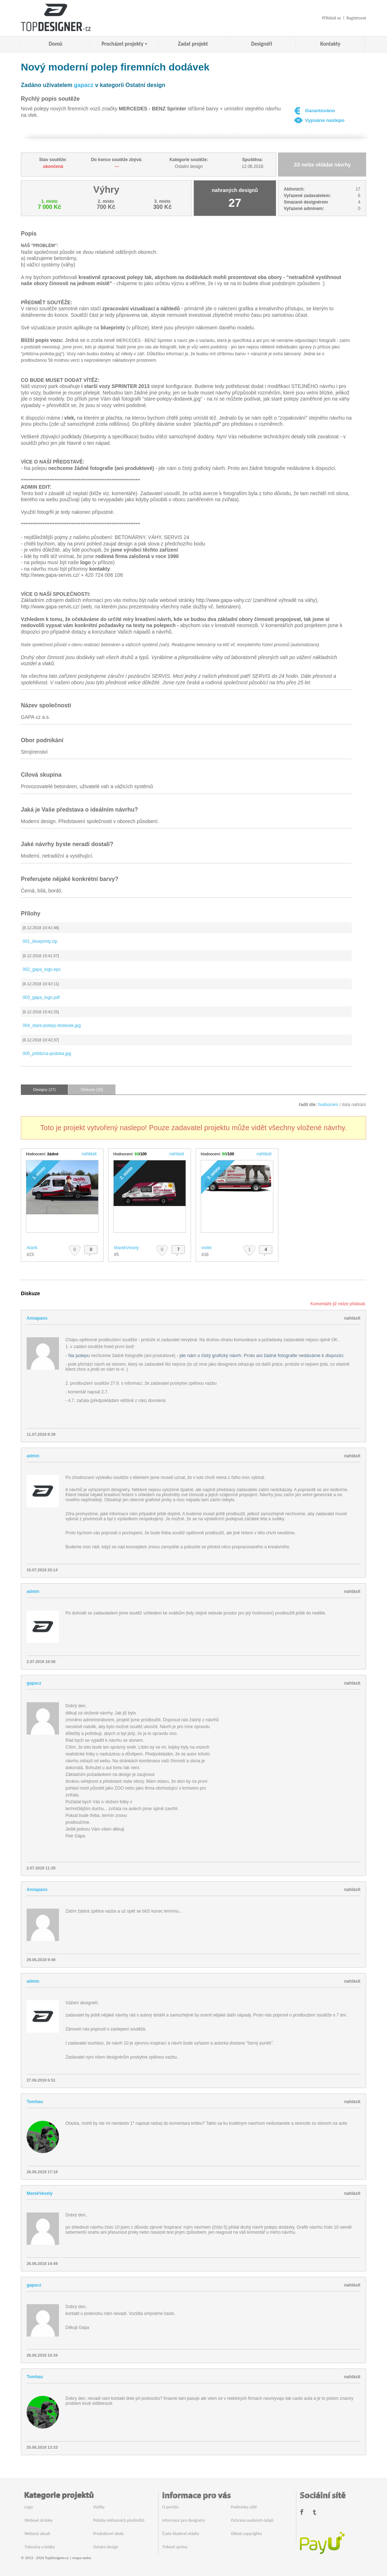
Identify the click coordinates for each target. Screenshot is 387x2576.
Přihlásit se (331, 17)
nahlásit (89, 1153)
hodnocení (328, 1104)
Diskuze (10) (92, 1089)
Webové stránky (38, 2520)
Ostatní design (105, 2546)
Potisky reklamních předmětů (118, 2520)
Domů (56, 44)
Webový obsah (37, 2533)
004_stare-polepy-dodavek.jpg (52, 1025)
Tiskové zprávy (174, 2546)
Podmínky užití (243, 2506)
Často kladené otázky (180, 2533)
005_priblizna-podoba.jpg (47, 1053)
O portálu (170, 2506)
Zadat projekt (193, 44)
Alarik (32, 1247)
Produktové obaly (108, 2533)
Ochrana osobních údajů (252, 2520)
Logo (28, 2506)
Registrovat (356, 17)
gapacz (84, 85)
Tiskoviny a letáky (39, 2546)
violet (206, 1247)
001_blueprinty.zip (40, 941)
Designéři (261, 44)
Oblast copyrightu (246, 2533)
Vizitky (99, 2506)
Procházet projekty (122, 44)
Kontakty (330, 44)
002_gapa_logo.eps (41, 969)
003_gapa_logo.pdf (41, 997)
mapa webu (81, 2558)
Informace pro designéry (183, 2520)
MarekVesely (126, 1247)
